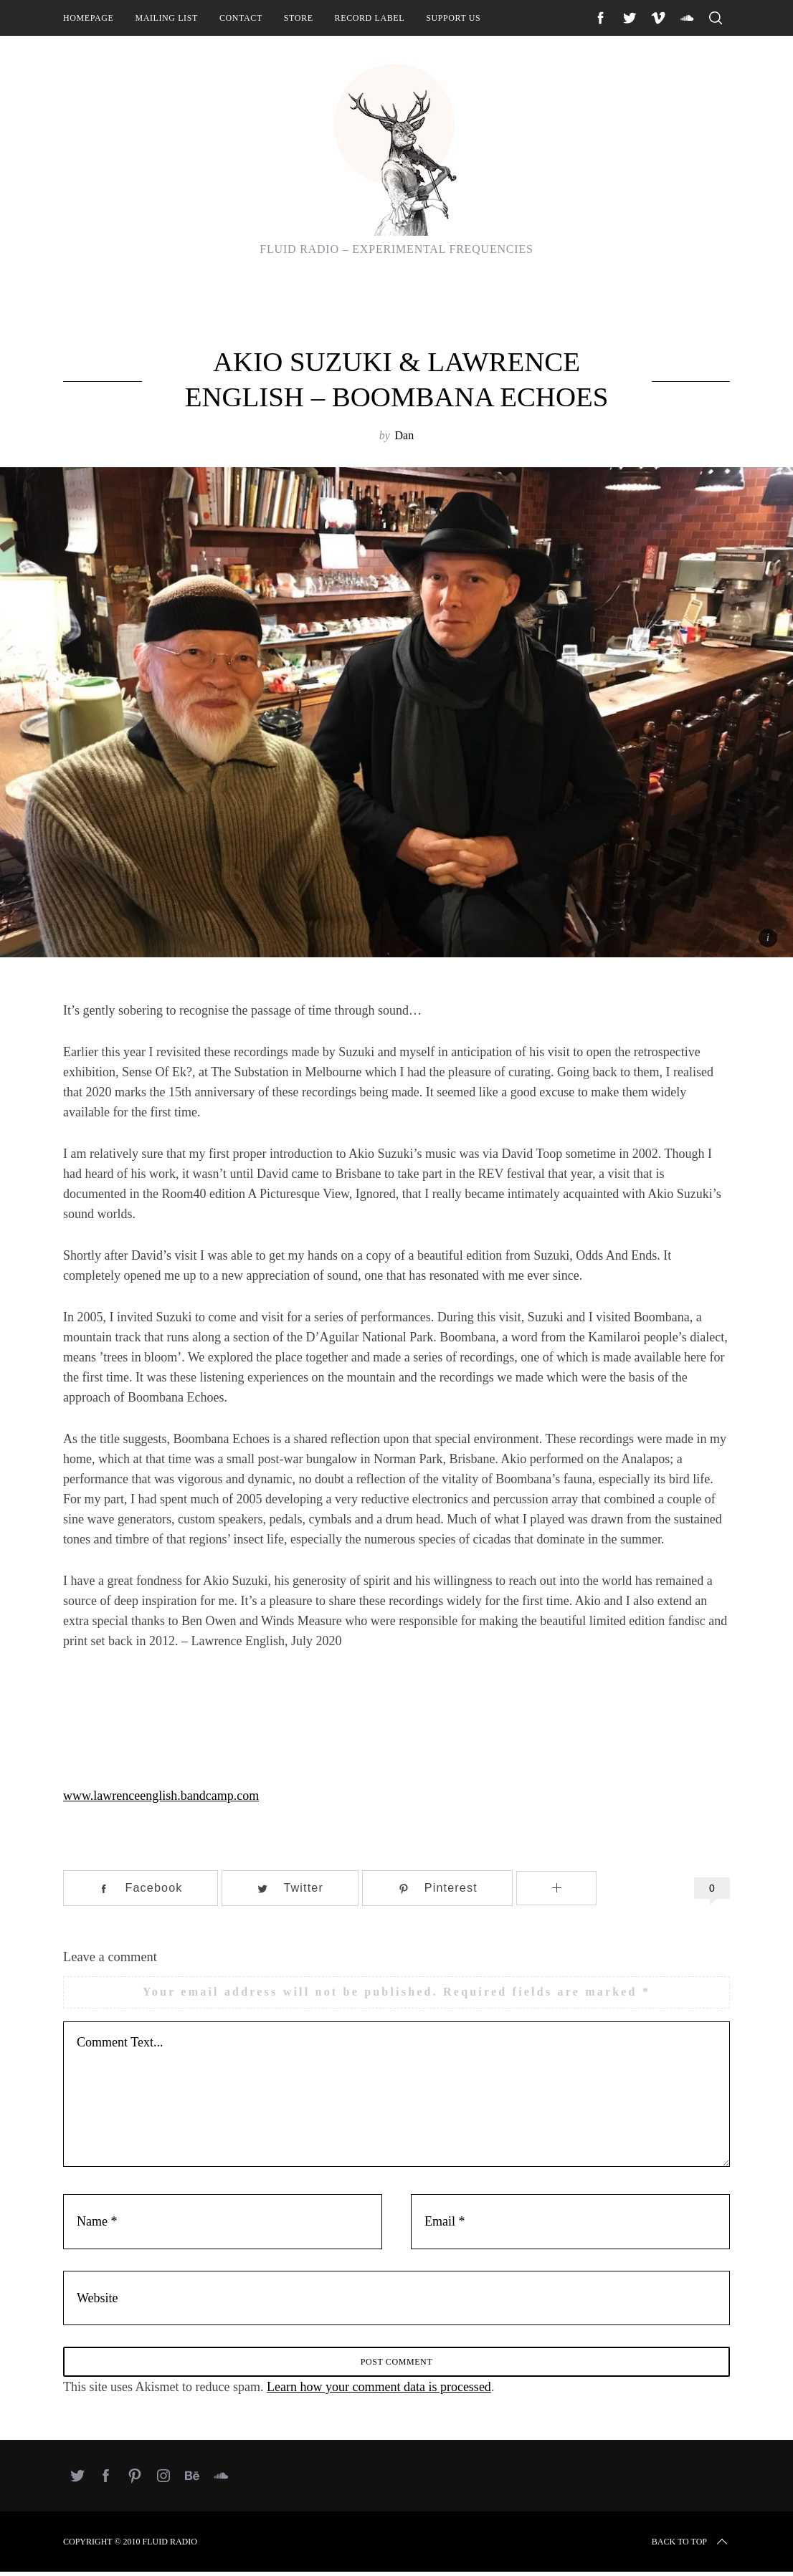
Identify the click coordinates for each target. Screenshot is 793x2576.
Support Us (453, 18)
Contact (240, 18)
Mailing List (166, 18)
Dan (404, 435)
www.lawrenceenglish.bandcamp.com (161, 1796)
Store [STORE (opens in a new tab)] (298, 18)
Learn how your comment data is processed (379, 2391)
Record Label (370, 18)
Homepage (88, 18)
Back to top (691, 2546)
